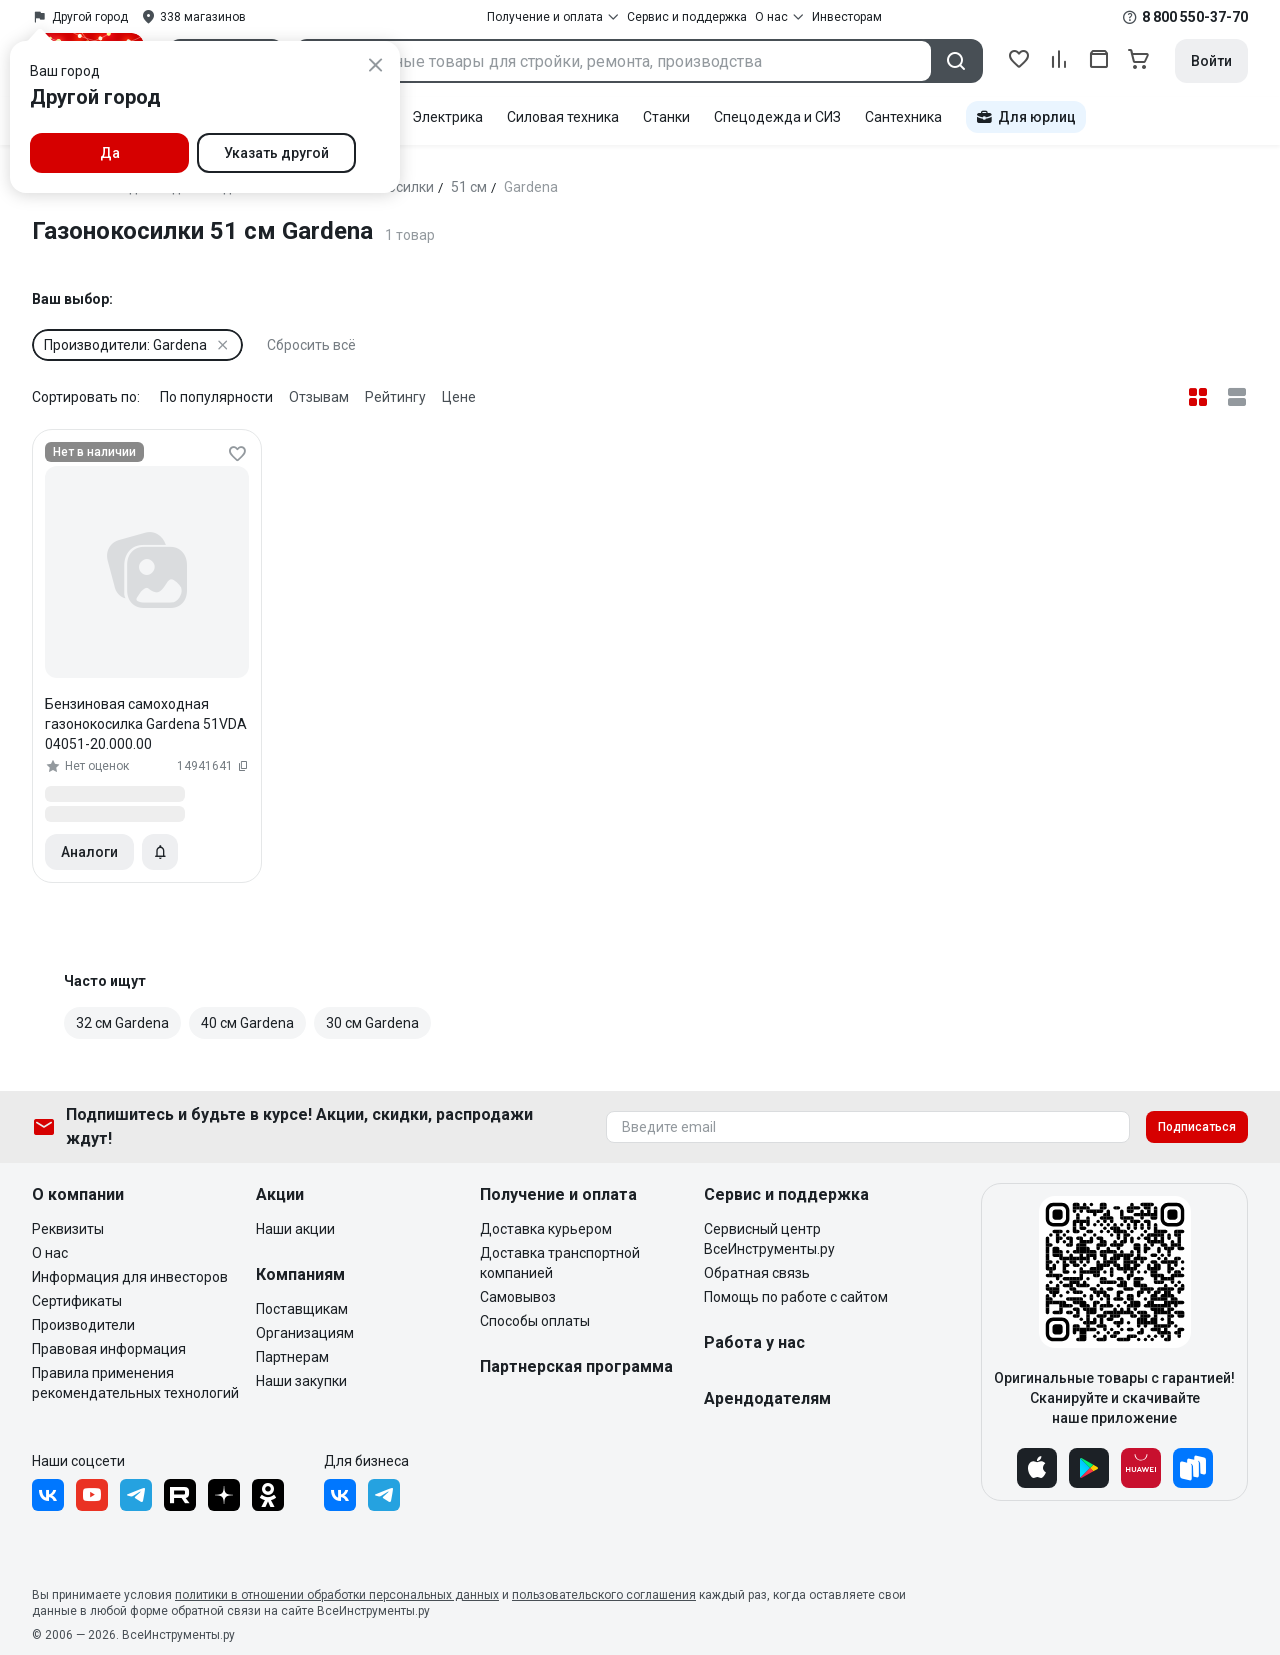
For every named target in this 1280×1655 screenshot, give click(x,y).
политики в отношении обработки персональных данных (337, 1595)
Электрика (447, 117)
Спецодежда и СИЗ (777, 117)
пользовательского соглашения (604, 1595)
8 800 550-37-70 (1195, 17)
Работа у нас (754, 1342)
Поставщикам (302, 1309)
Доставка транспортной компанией (560, 1263)
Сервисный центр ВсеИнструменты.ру (769, 1239)
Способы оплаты (535, 1321)
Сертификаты (77, 1301)
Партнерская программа (576, 1366)
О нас (50, 1253)
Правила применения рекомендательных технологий (135, 1383)
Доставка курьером (546, 1229)
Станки (666, 117)
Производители (83, 1325)
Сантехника (903, 117)
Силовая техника (563, 117)
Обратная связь (757, 1273)
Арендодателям (767, 1398)
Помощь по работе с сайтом (796, 1297)
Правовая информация (109, 1349)
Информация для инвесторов (130, 1277)
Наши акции (295, 1229)
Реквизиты (68, 1229)
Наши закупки (301, 1381)
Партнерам (292, 1357)
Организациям (305, 1333)
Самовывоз (518, 1297)
